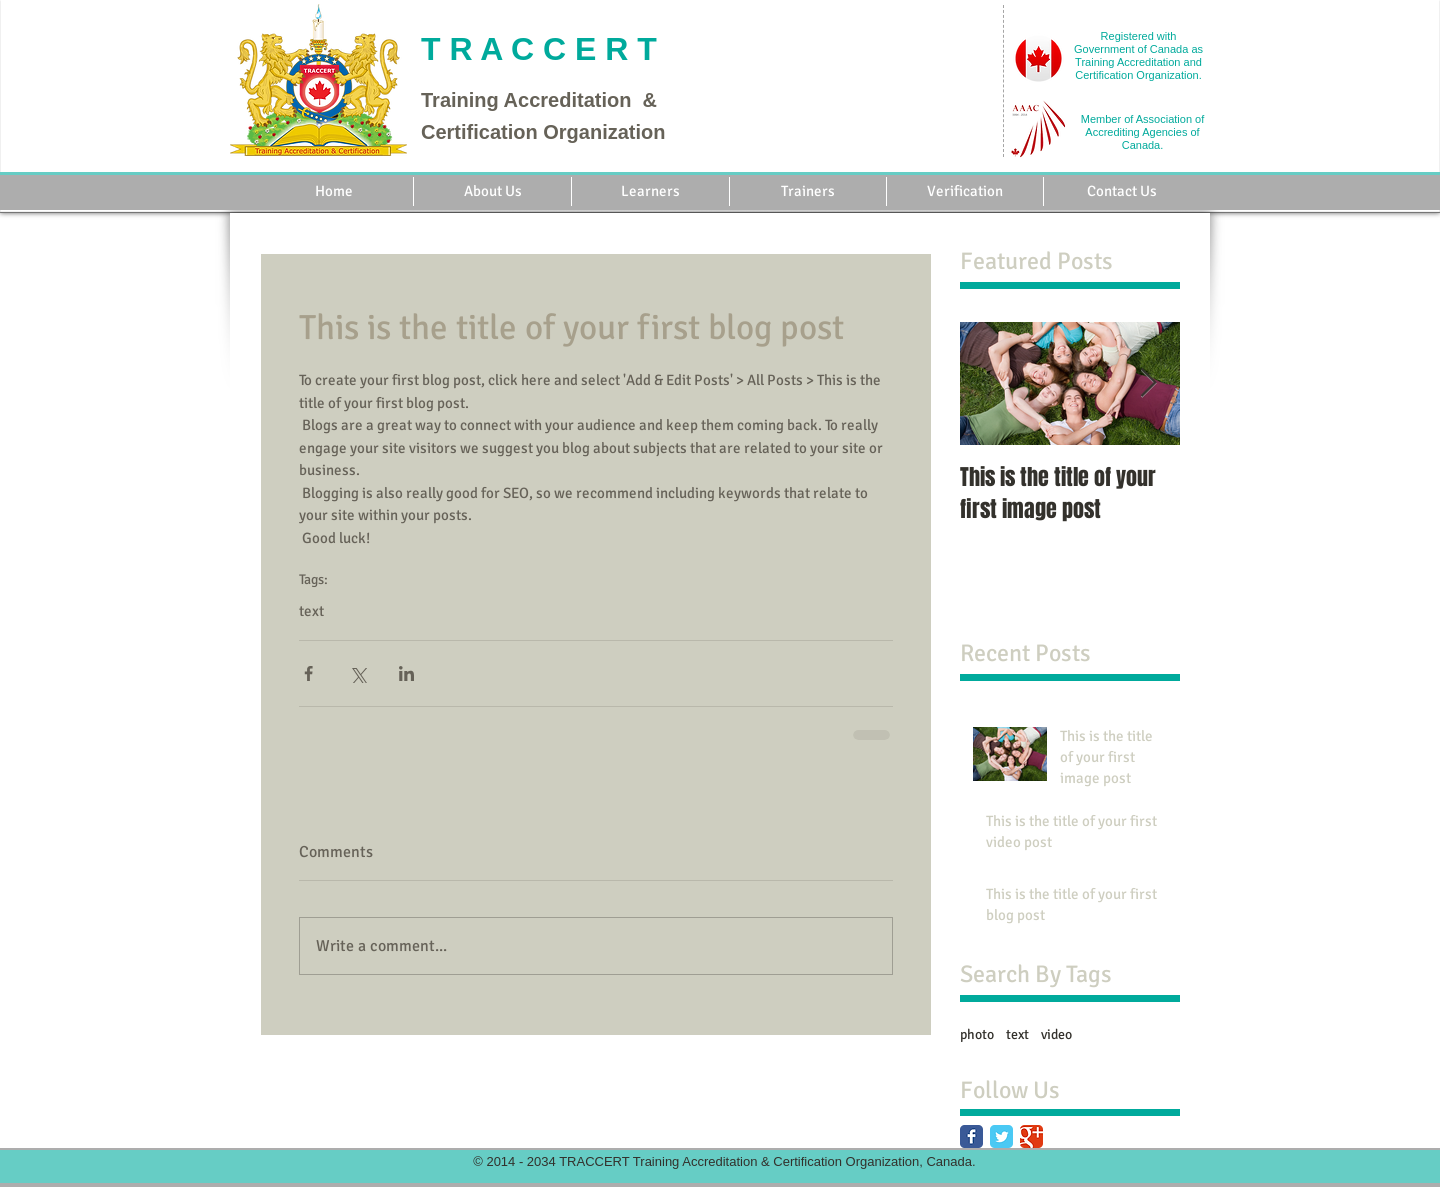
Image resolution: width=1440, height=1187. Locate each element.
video (1056, 1034)
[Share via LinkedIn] (406, 673)
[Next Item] (1148, 383)
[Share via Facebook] (308, 673)
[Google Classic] (1031, 1136)
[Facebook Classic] (971, 1136)
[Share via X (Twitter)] (357, 673)
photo (977, 1034)
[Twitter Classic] (1001, 1136)
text (311, 611)
